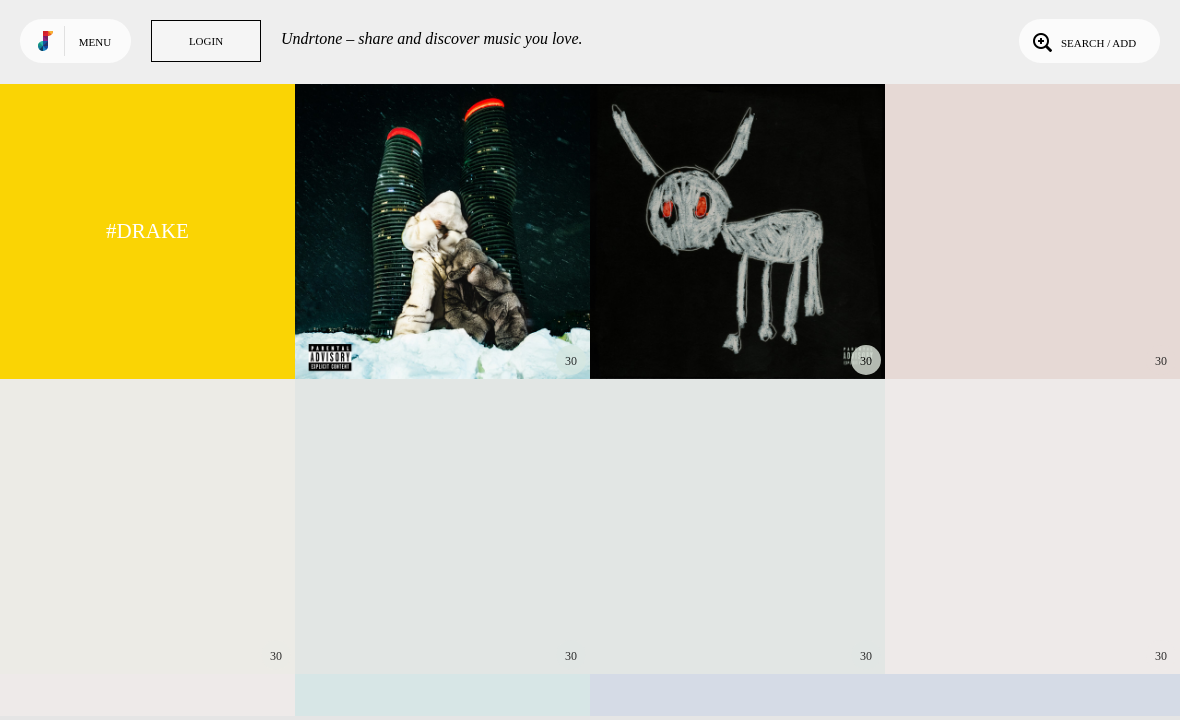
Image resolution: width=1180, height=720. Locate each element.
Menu (95, 42)
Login (206, 41)
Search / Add (1082, 41)
